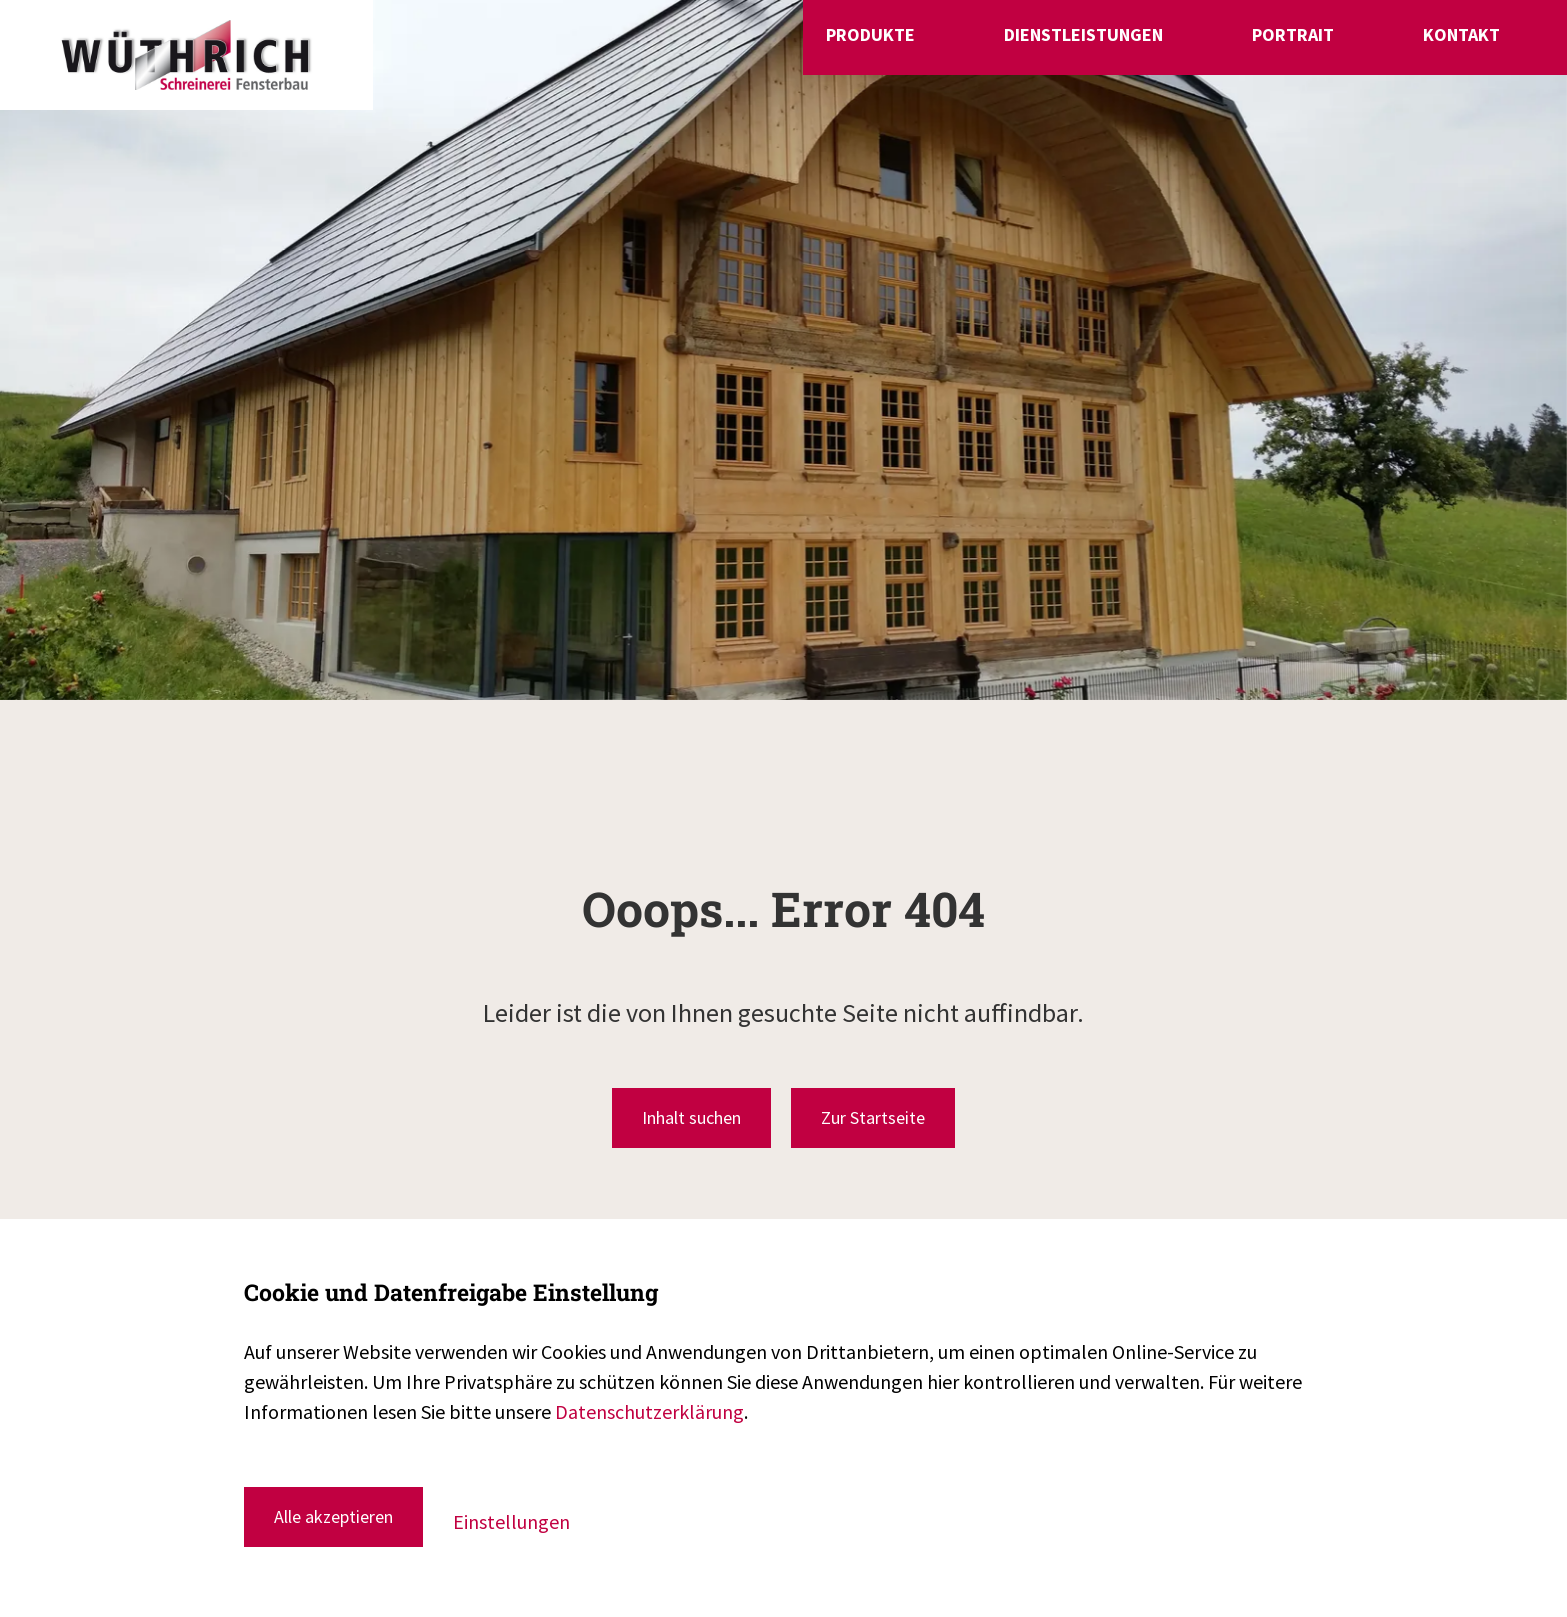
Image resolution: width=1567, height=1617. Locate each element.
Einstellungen (511, 1521)
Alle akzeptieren (333, 1516)
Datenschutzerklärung (649, 1411)
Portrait (1359, 52)
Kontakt (1468, 52)
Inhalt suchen (691, 1117)
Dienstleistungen (1208, 52)
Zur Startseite (873, 1117)
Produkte (1054, 52)
